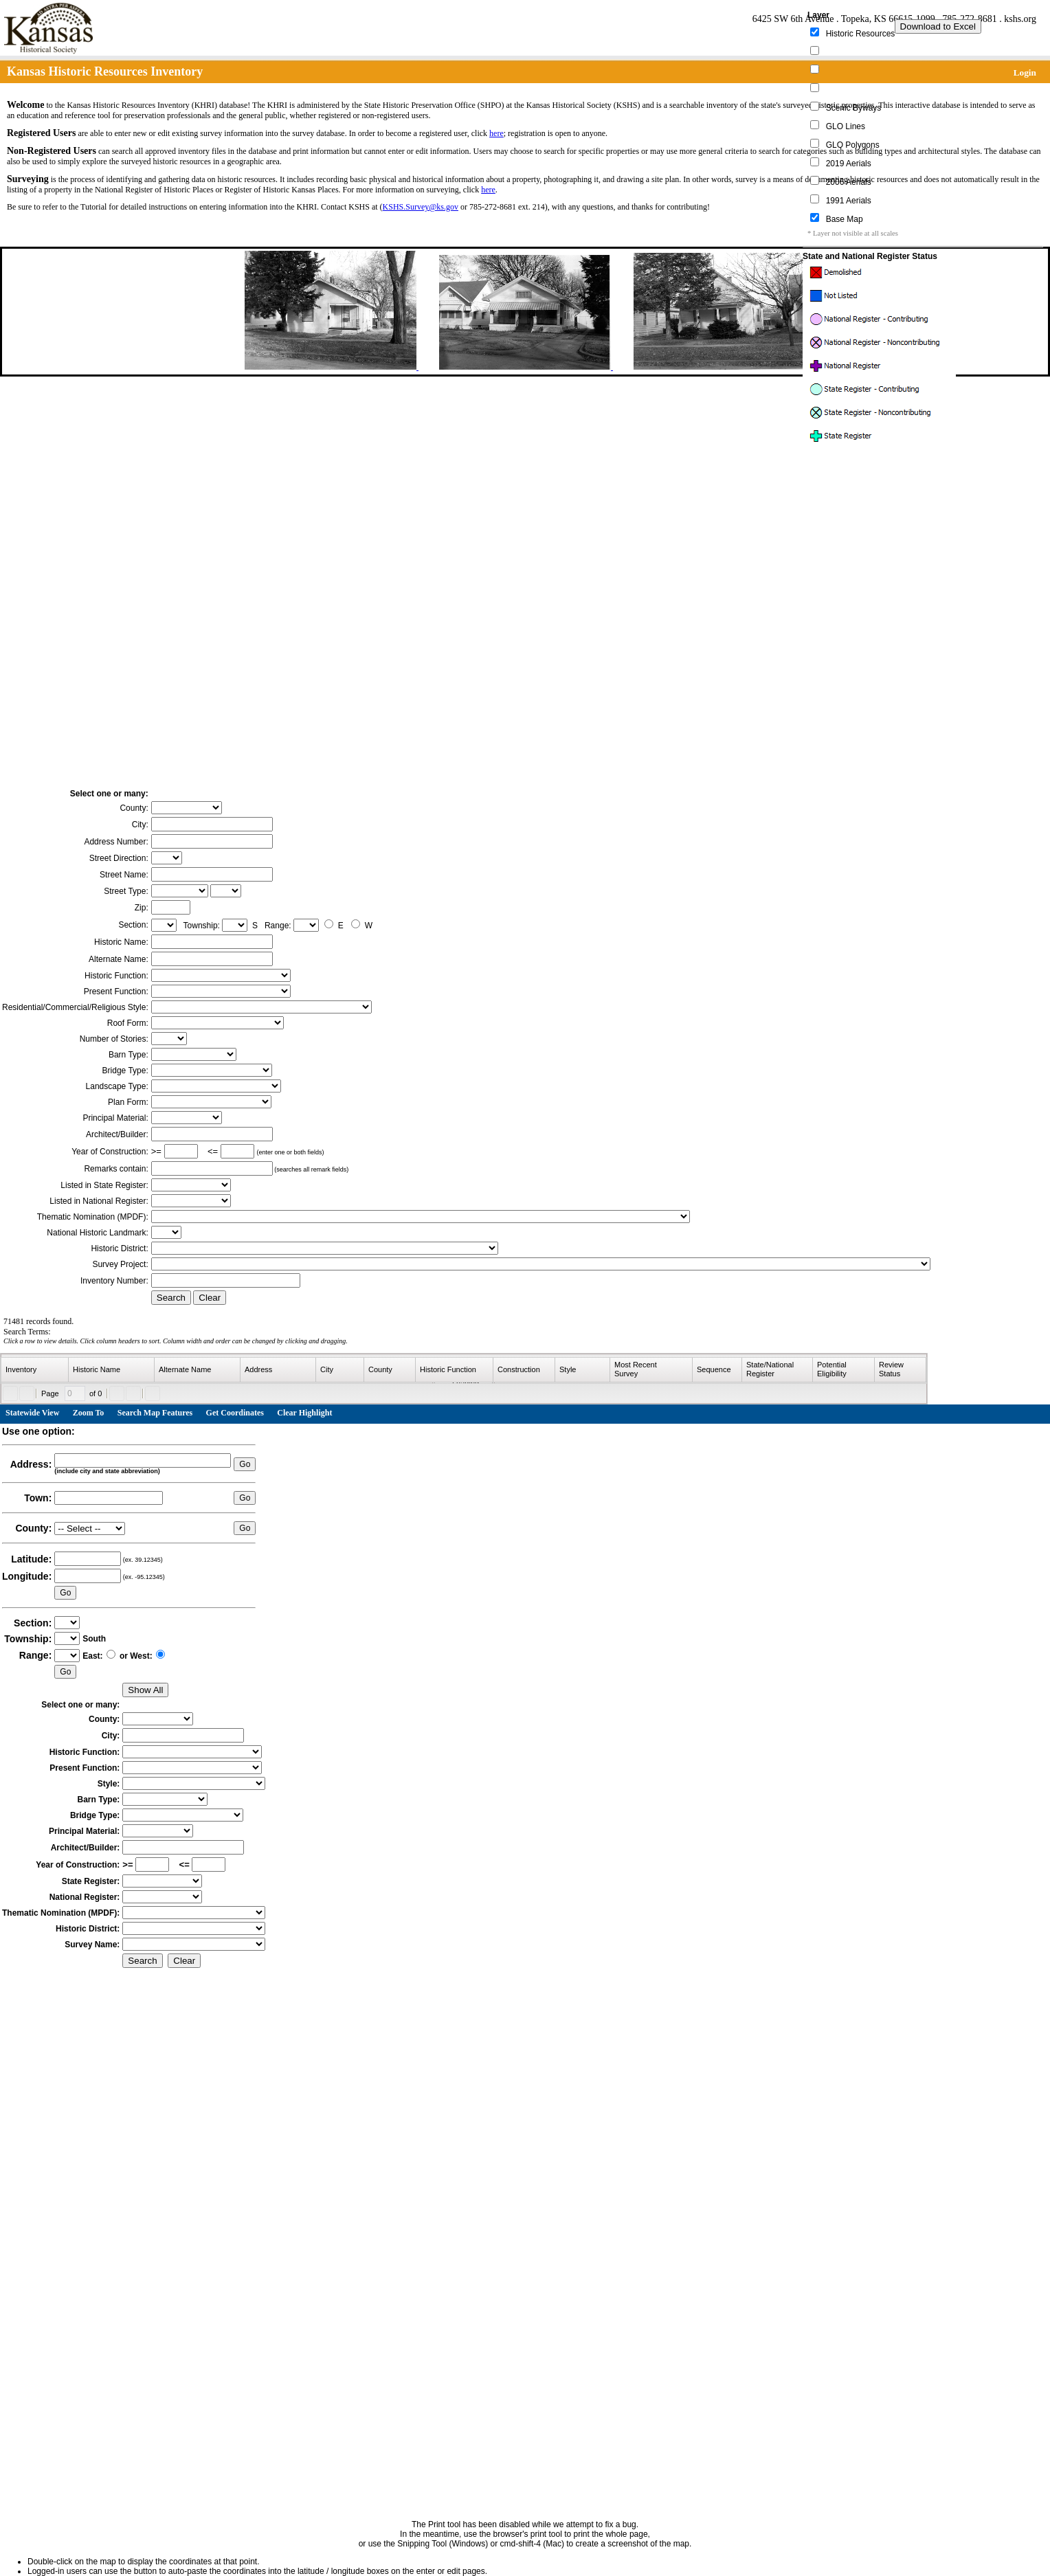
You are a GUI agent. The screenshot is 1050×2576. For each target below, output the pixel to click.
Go (244, 1464)
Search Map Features (155, 1413)
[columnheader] (35, 1370)
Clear (210, 1297)
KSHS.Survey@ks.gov (420, 207)
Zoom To (88, 1413)
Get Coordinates (235, 1413)
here (496, 133)
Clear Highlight (304, 1413)
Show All (145, 1690)
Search (171, 1297)
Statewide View (32, 1413)
